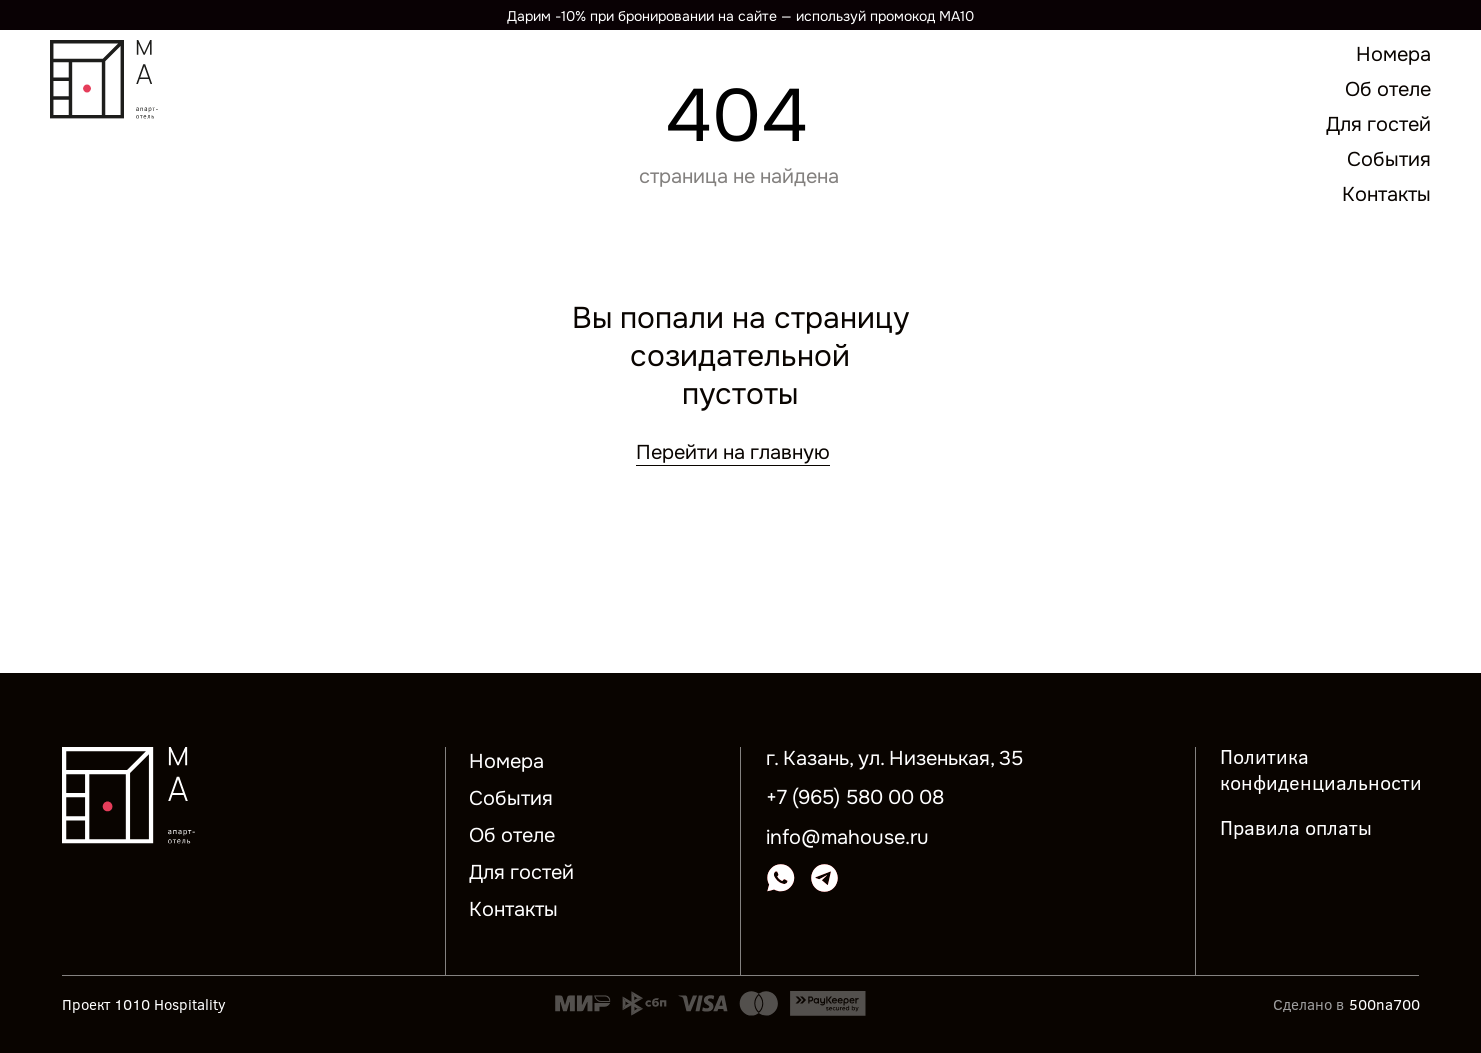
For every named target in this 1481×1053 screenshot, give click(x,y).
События (511, 798)
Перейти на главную (733, 452)
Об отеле (512, 835)
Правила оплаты (1296, 827)
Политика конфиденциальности (1321, 769)
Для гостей (521, 872)
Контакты (513, 909)
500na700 (1384, 1004)
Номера (506, 761)
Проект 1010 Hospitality (144, 1004)
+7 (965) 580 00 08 (855, 797)
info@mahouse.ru (847, 837)
